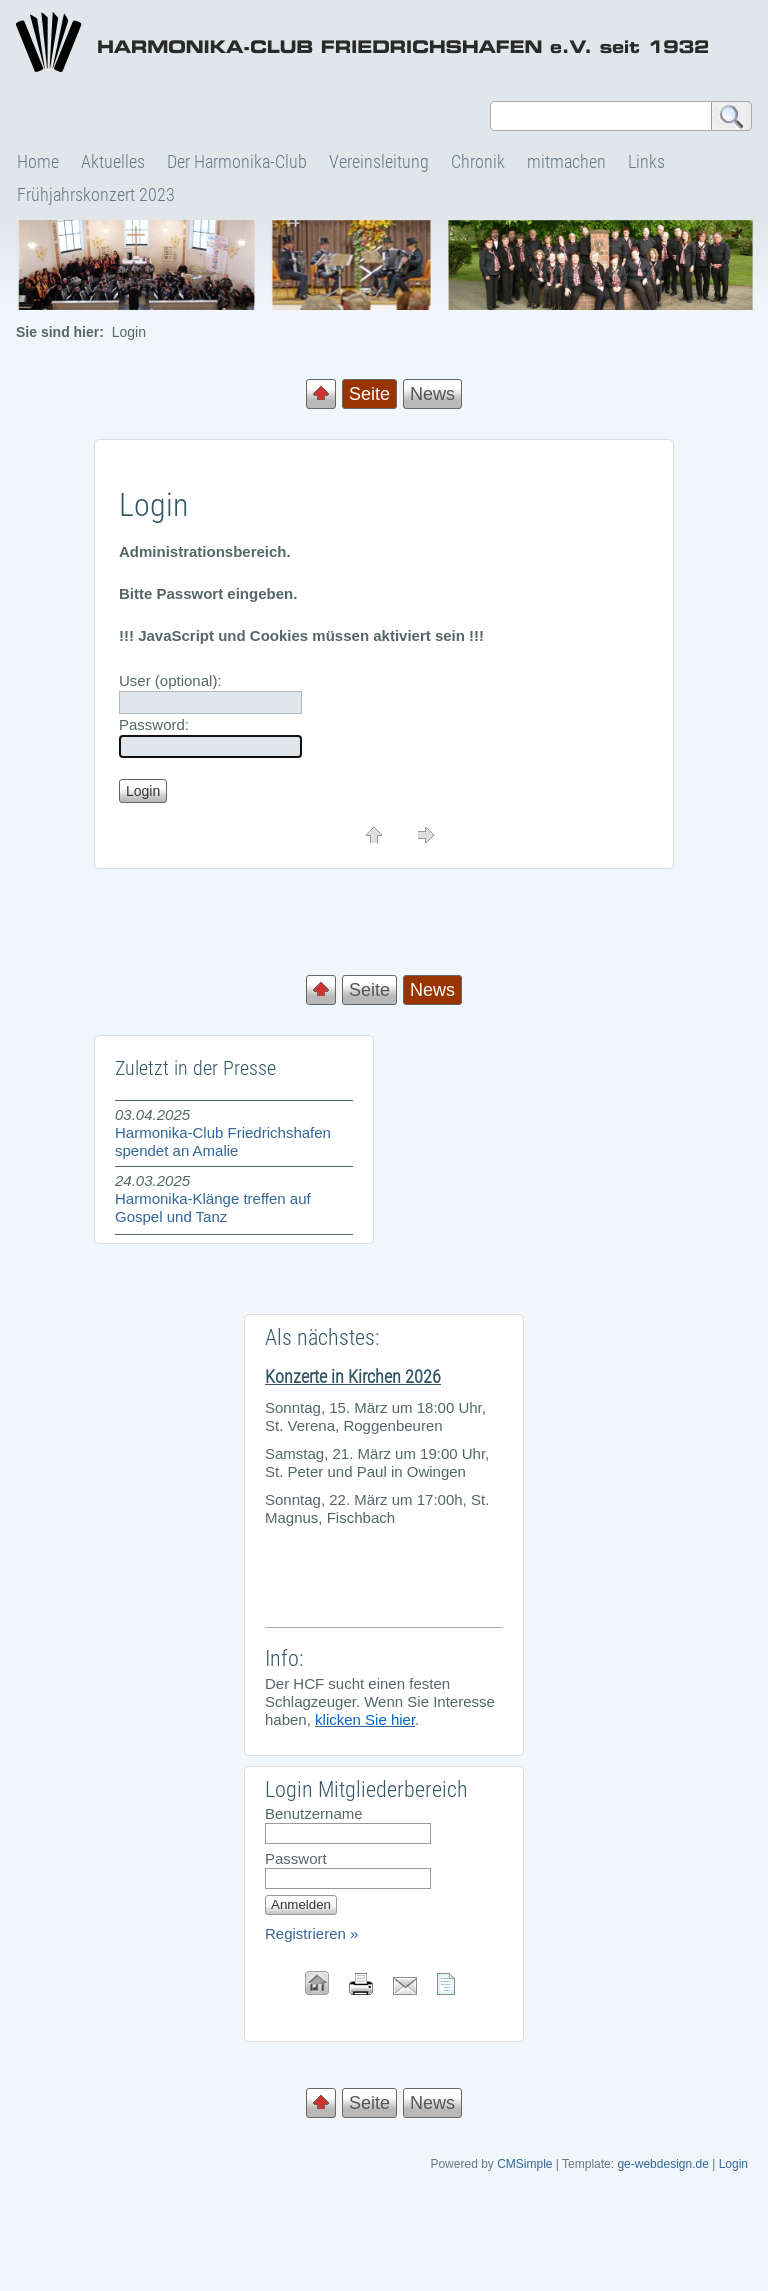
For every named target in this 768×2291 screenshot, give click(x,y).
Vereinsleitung (379, 161)
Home (38, 161)
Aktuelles (113, 161)
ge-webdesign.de (662, 2164)
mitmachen (566, 161)
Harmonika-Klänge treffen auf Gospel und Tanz (213, 1207)
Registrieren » (311, 1933)
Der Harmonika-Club (237, 161)
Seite (369, 990)
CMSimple (524, 2164)
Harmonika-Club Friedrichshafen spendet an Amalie (223, 1141)
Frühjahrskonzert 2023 (96, 194)
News (432, 394)
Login (733, 2164)
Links (646, 161)
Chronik (478, 161)
